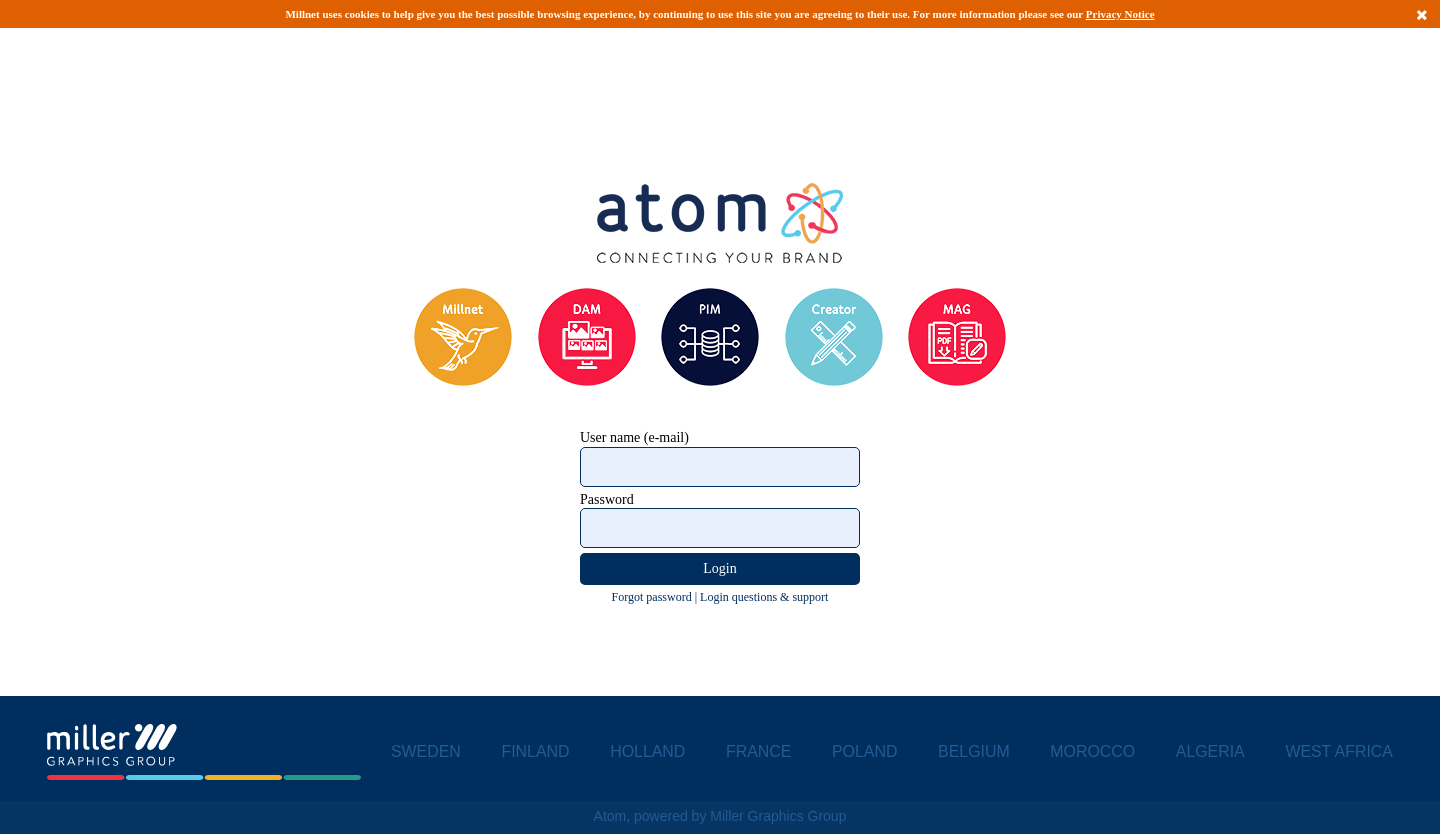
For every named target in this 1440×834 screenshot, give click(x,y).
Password (607, 499)
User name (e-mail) (634, 437)
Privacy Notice (1120, 14)
